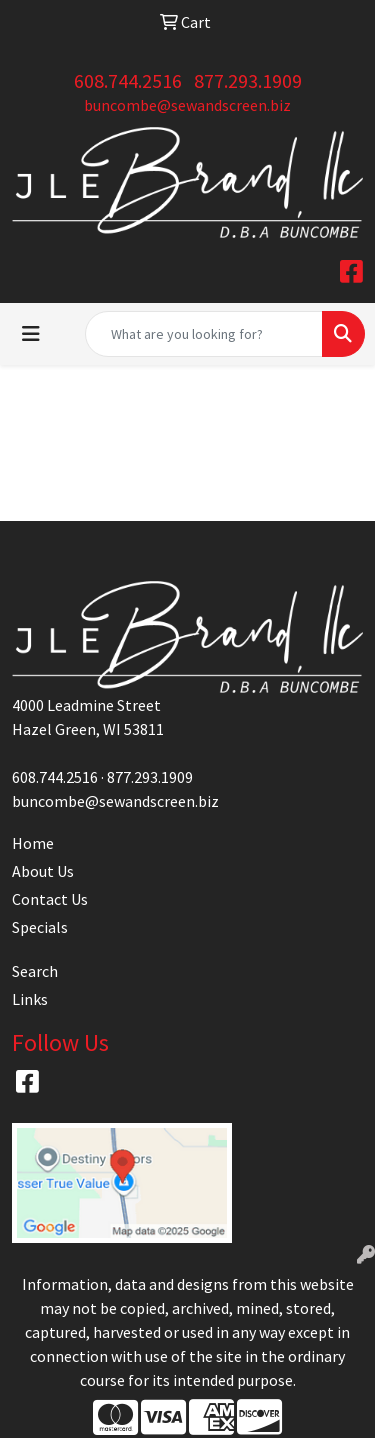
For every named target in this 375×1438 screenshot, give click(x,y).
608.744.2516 (128, 80)
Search (35, 971)
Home (33, 843)
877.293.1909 (248, 80)
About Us (43, 871)
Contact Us (50, 899)
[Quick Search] (204, 334)
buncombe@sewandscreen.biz (187, 105)
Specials (40, 927)
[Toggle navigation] (31, 334)
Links (30, 999)
